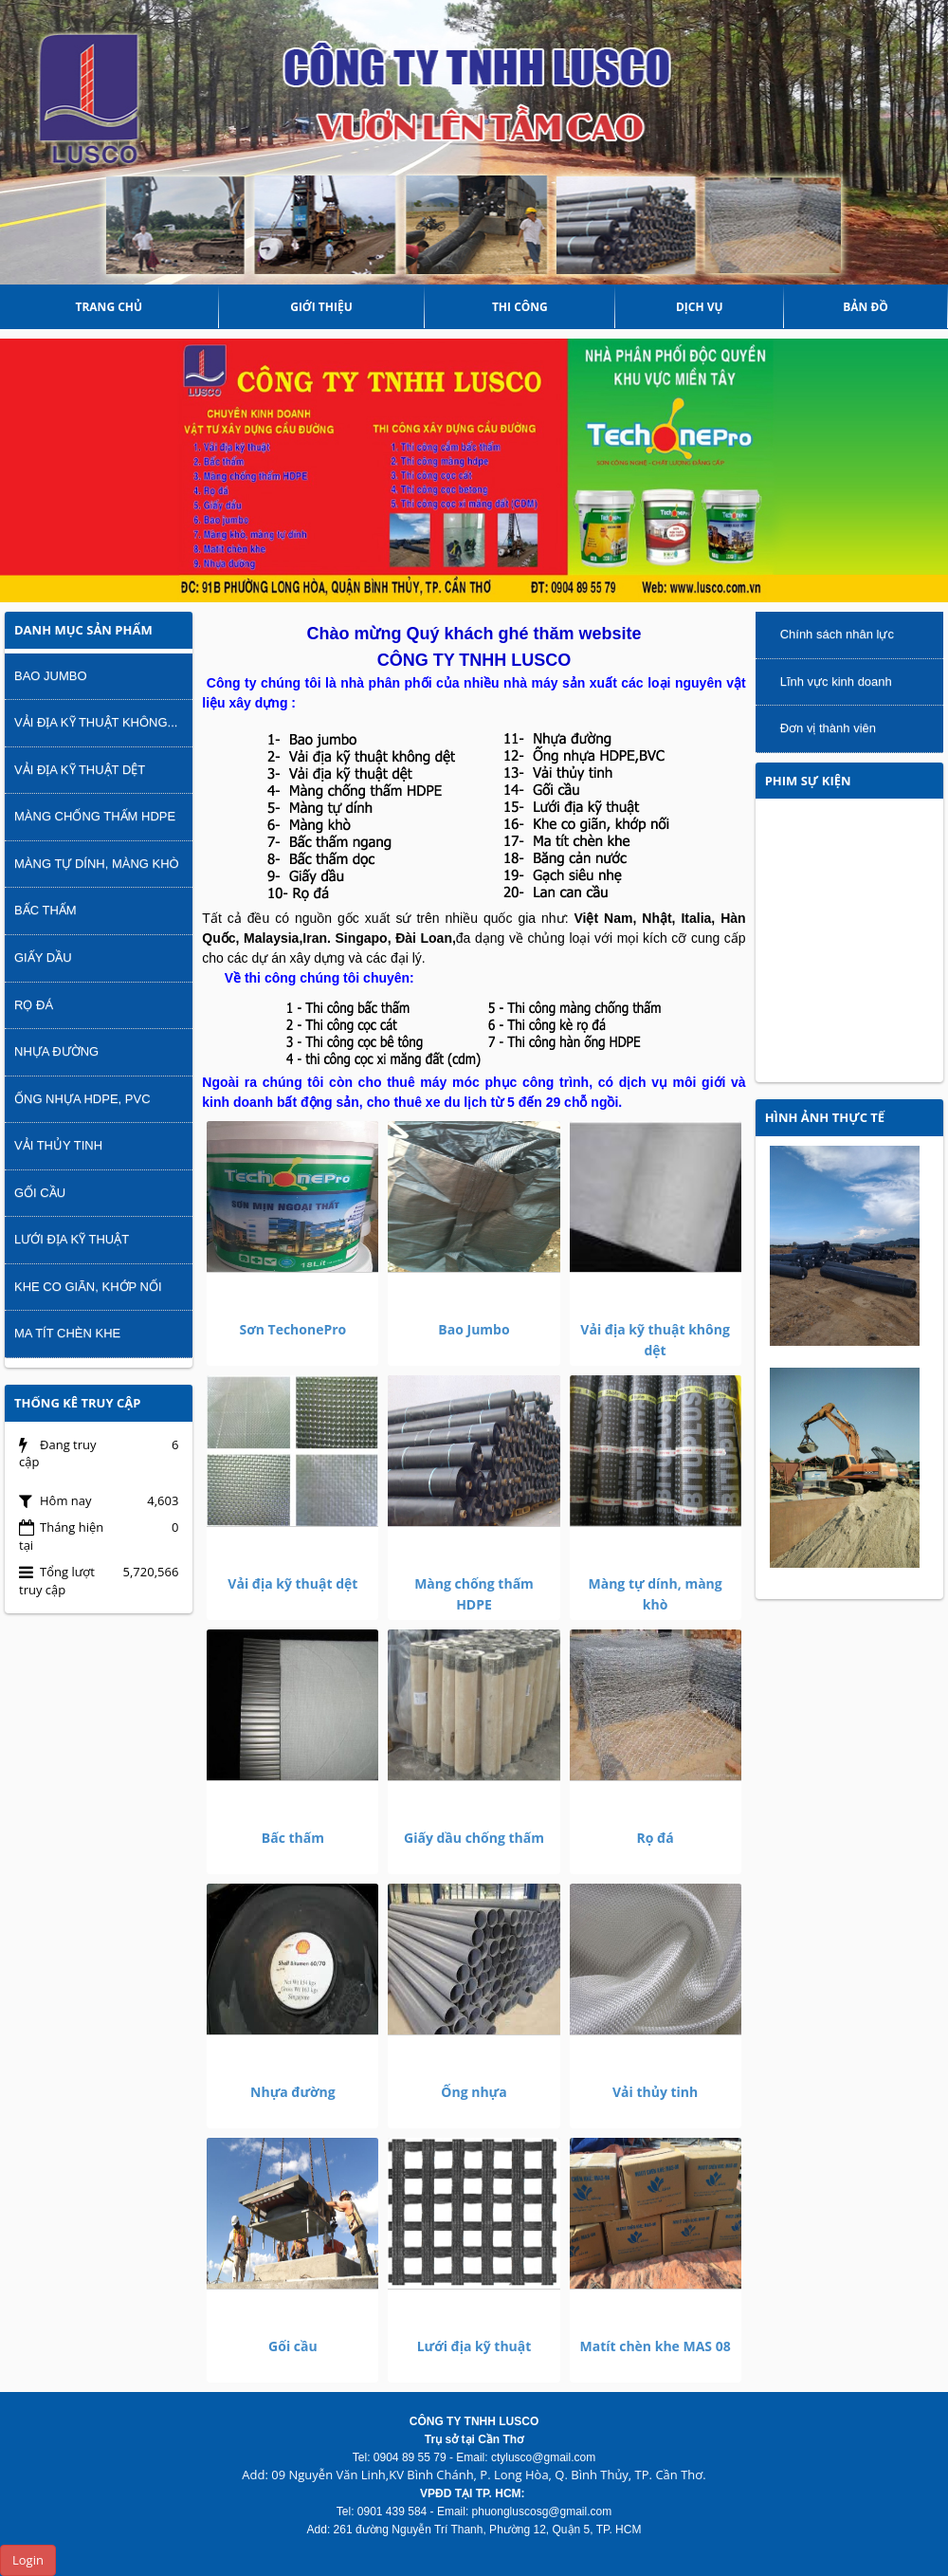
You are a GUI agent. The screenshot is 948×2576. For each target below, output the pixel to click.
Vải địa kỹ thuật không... (95, 722)
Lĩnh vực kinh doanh (836, 681)
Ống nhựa (473, 2092)
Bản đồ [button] (865, 307)
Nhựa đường (293, 2092)
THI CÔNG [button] (520, 307)
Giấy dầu (43, 957)
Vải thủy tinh (655, 2092)
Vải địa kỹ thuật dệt (292, 1583)
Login (28, 2559)
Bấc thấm (293, 1838)
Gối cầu (293, 2346)
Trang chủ (108, 307)
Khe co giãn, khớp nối (88, 1286)
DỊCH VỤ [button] (699, 307)
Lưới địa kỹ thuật (474, 2346)
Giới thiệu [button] (321, 307)
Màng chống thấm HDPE (94, 816)
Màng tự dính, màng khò (96, 863)
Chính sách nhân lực (837, 634)
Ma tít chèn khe (67, 1333)
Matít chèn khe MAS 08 (654, 2346)
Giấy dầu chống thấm (474, 1838)
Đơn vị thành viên (828, 728)
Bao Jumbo (473, 1329)
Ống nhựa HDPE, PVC (82, 1099)
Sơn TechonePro (292, 1329)
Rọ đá (655, 1838)
